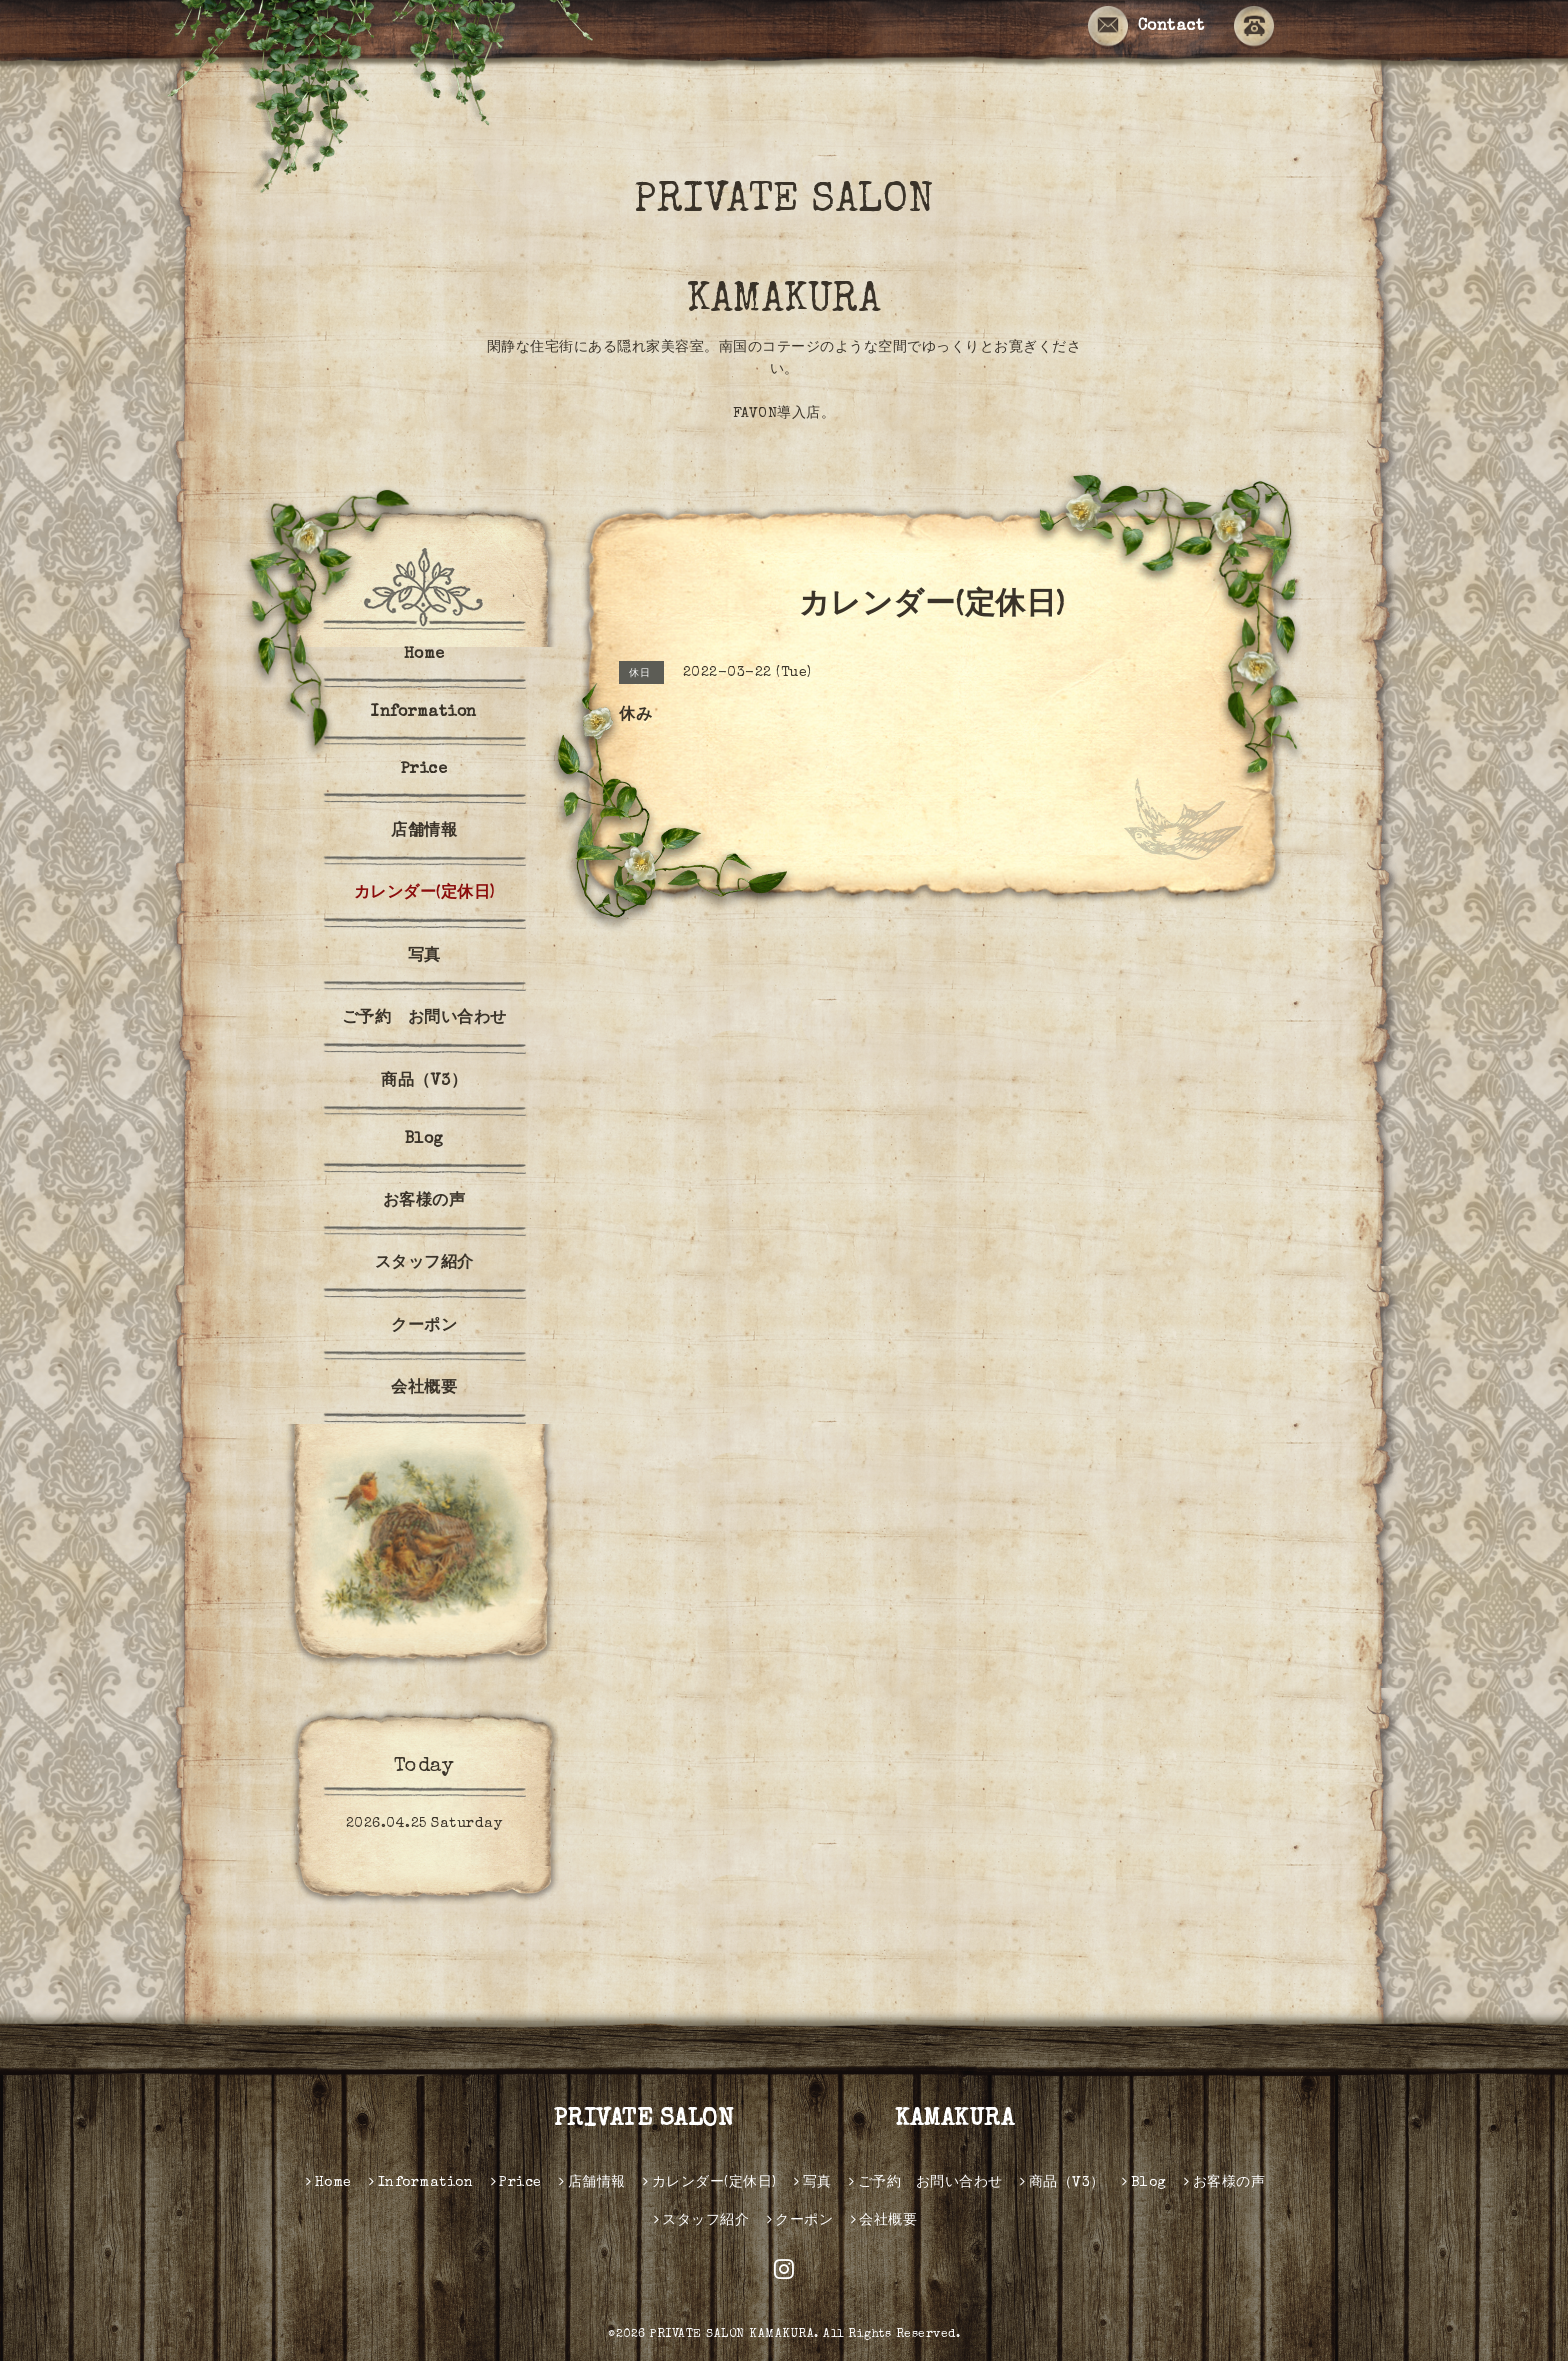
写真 (424, 957)
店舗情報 (424, 832)
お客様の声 (424, 1202)
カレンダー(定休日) (424, 894)
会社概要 (424, 1389)
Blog (424, 1140)
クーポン (424, 1327)
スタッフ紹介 (424, 1264)
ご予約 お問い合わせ (424, 1019)
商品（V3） (424, 1082)
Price (424, 770)
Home (424, 655)
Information (424, 713)
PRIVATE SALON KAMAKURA (830, 252)
